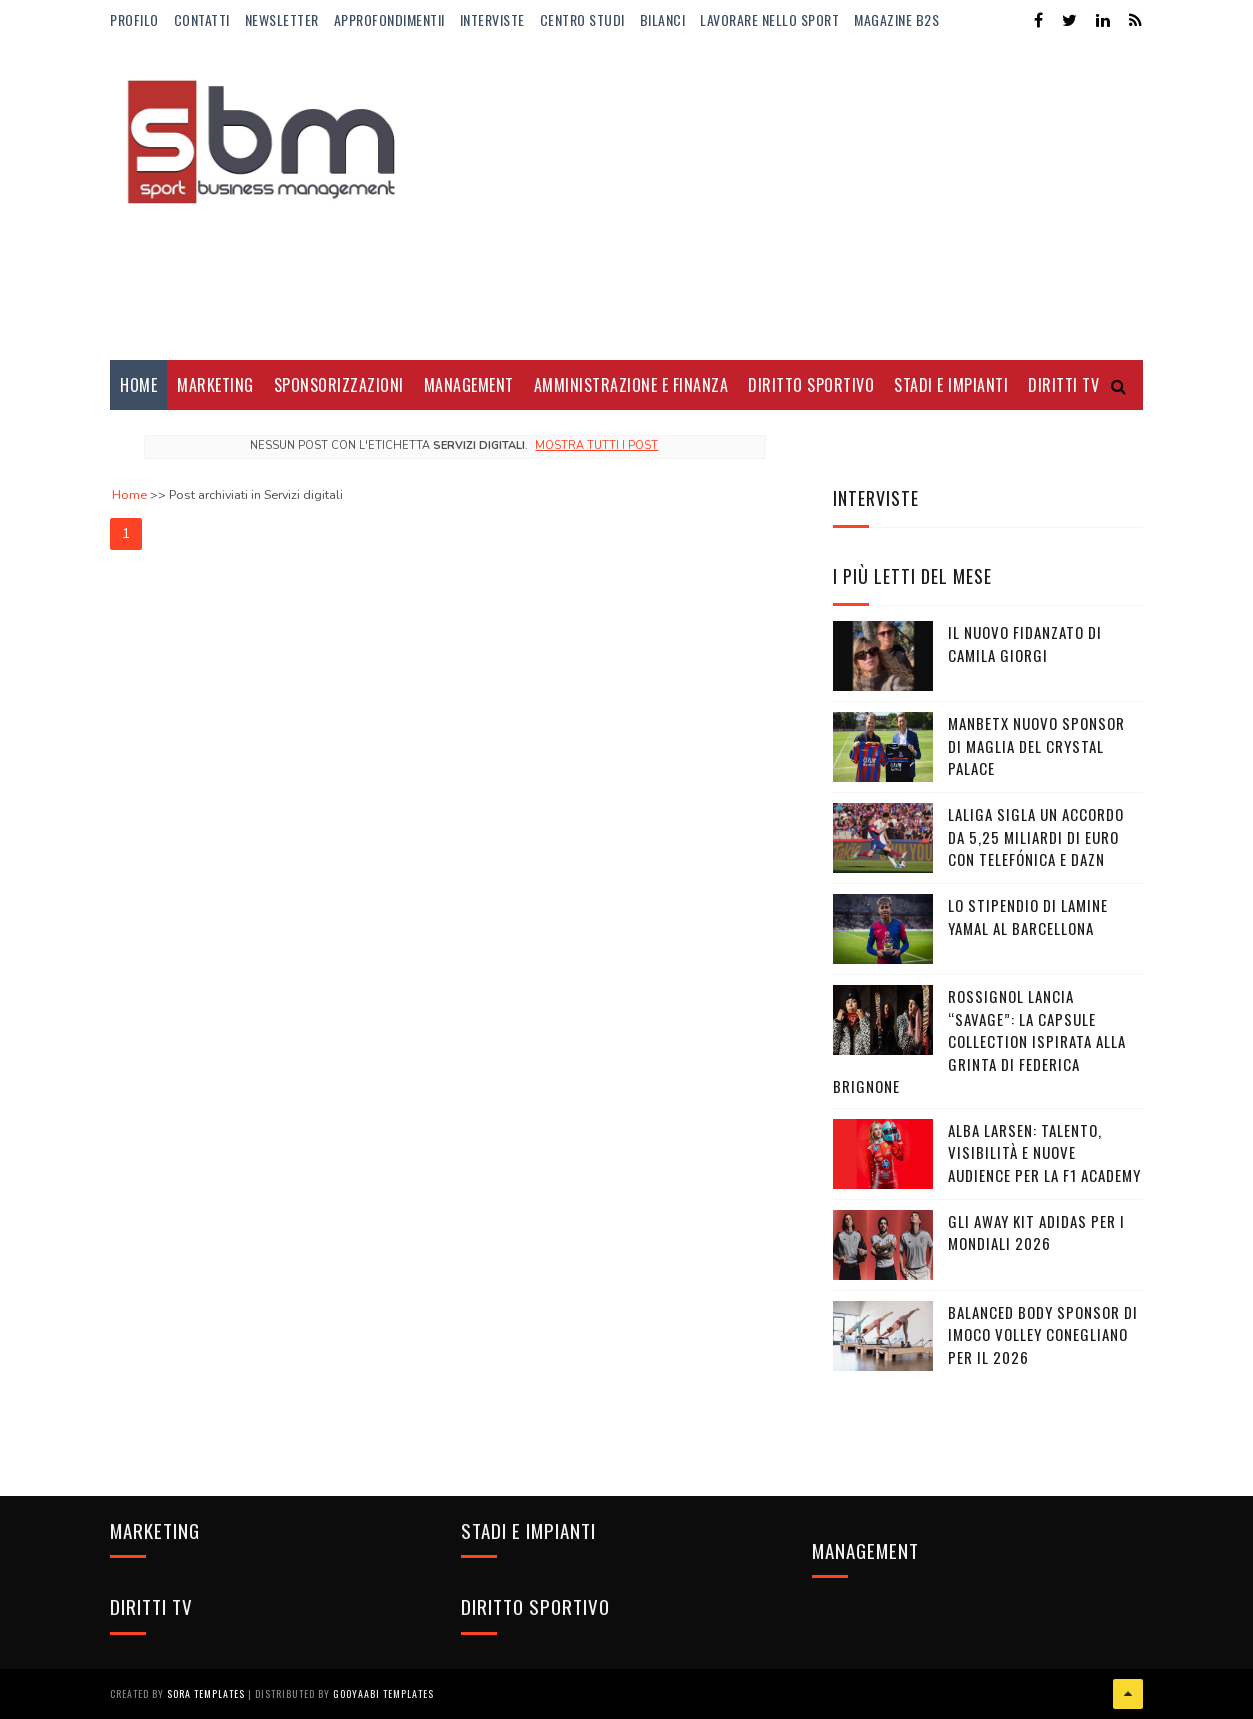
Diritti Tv (1063, 385)
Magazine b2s (896, 19)
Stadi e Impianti (951, 385)
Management (469, 385)
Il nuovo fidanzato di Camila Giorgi (1025, 643)
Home (138, 385)
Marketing (215, 385)
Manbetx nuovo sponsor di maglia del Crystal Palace (1036, 745)
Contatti (202, 19)
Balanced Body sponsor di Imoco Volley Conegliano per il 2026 (1043, 1334)
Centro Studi (582, 19)
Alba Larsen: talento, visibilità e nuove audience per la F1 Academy (1044, 1152)
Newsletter (282, 19)
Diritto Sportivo (811, 385)
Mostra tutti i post (596, 445)
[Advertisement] (779, 200)
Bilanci (663, 19)
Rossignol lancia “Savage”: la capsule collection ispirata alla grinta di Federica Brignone (979, 1041)
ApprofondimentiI (389, 19)
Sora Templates (206, 1693)
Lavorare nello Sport (769, 19)
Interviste (492, 19)
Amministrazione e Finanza (631, 385)
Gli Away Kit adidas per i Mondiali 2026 (1036, 1232)
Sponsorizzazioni (339, 385)
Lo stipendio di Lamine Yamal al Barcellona (1028, 916)
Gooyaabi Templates (383, 1693)
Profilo (134, 19)
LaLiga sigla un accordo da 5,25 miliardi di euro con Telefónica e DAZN (1036, 836)
